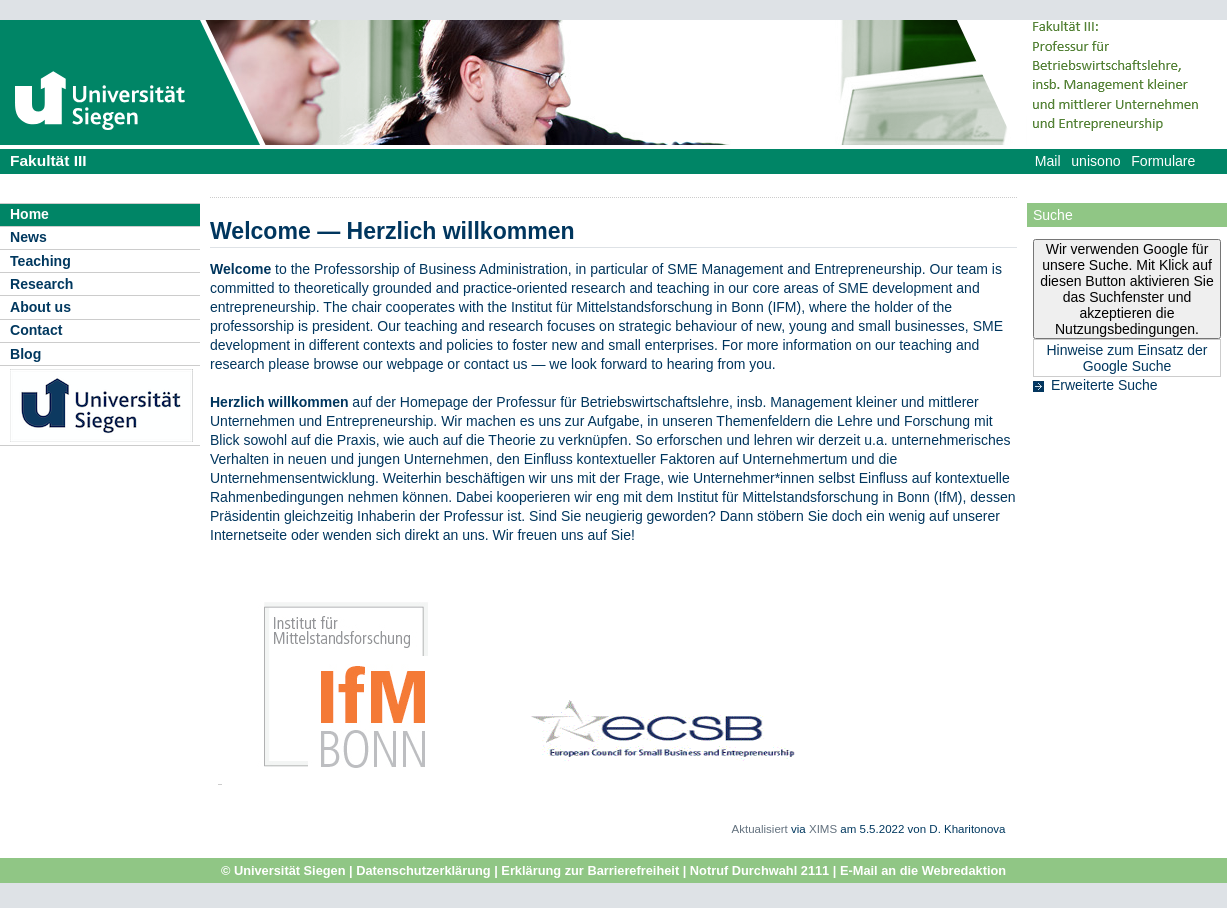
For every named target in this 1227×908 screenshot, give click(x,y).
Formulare (1163, 161)
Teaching (40, 261)
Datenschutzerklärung (423, 870)
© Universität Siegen (283, 870)
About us (40, 307)
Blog (25, 354)
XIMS (823, 829)
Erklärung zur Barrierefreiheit (590, 870)
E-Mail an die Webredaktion (923, 870)
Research (41, 284)
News (28, 237)
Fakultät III (48, 160)
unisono (1095, 161)
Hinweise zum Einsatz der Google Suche (1126, 358)
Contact (36, 330)
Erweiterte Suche (1104, 385)
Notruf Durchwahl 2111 (759, 870)
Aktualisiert (760, 829)
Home (29, 214)
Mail (1048, 161)
